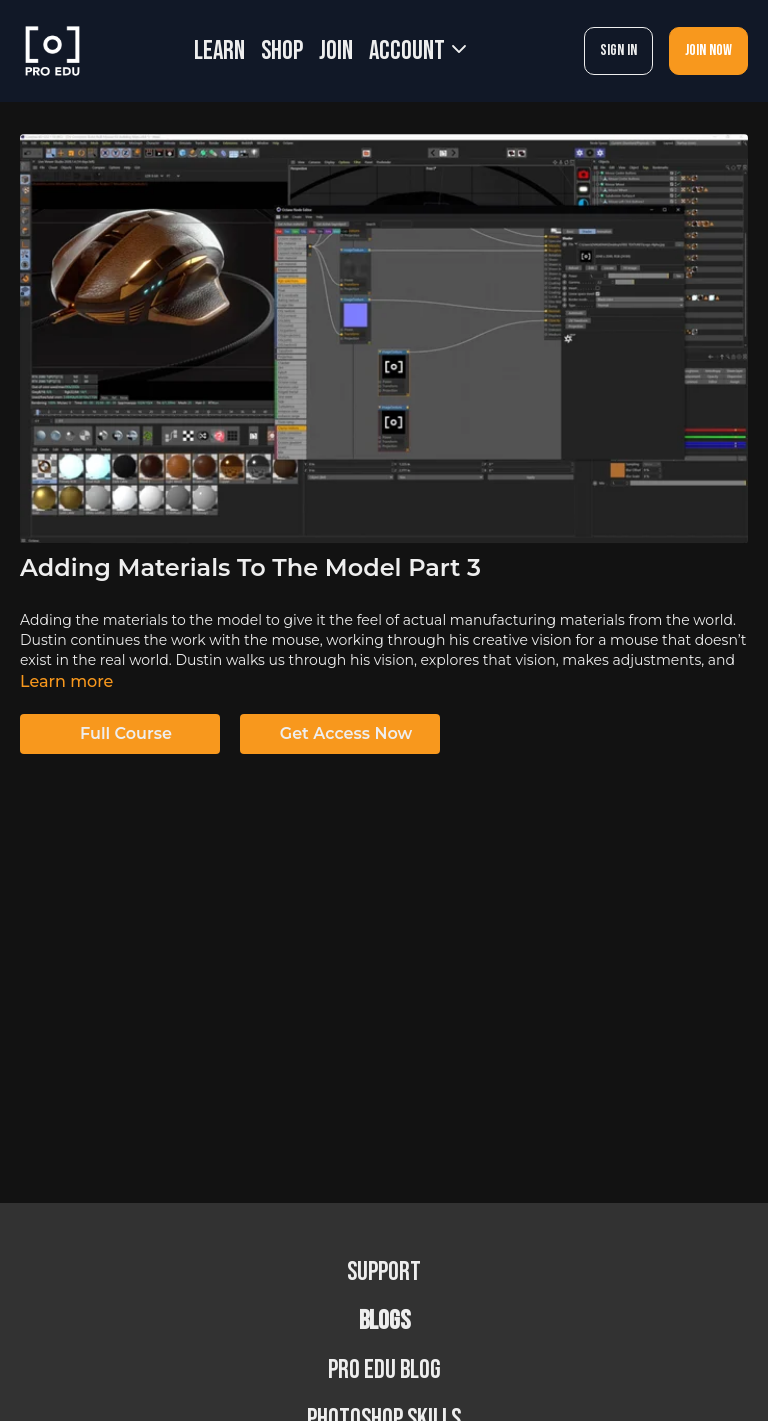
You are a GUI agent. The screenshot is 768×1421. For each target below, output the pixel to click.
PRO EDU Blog (384, 1370)
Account (417, 51)
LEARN (219, 51)
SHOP (282, 51)
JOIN (336, 51)
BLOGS (384, 1321)
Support (384, 1272)
